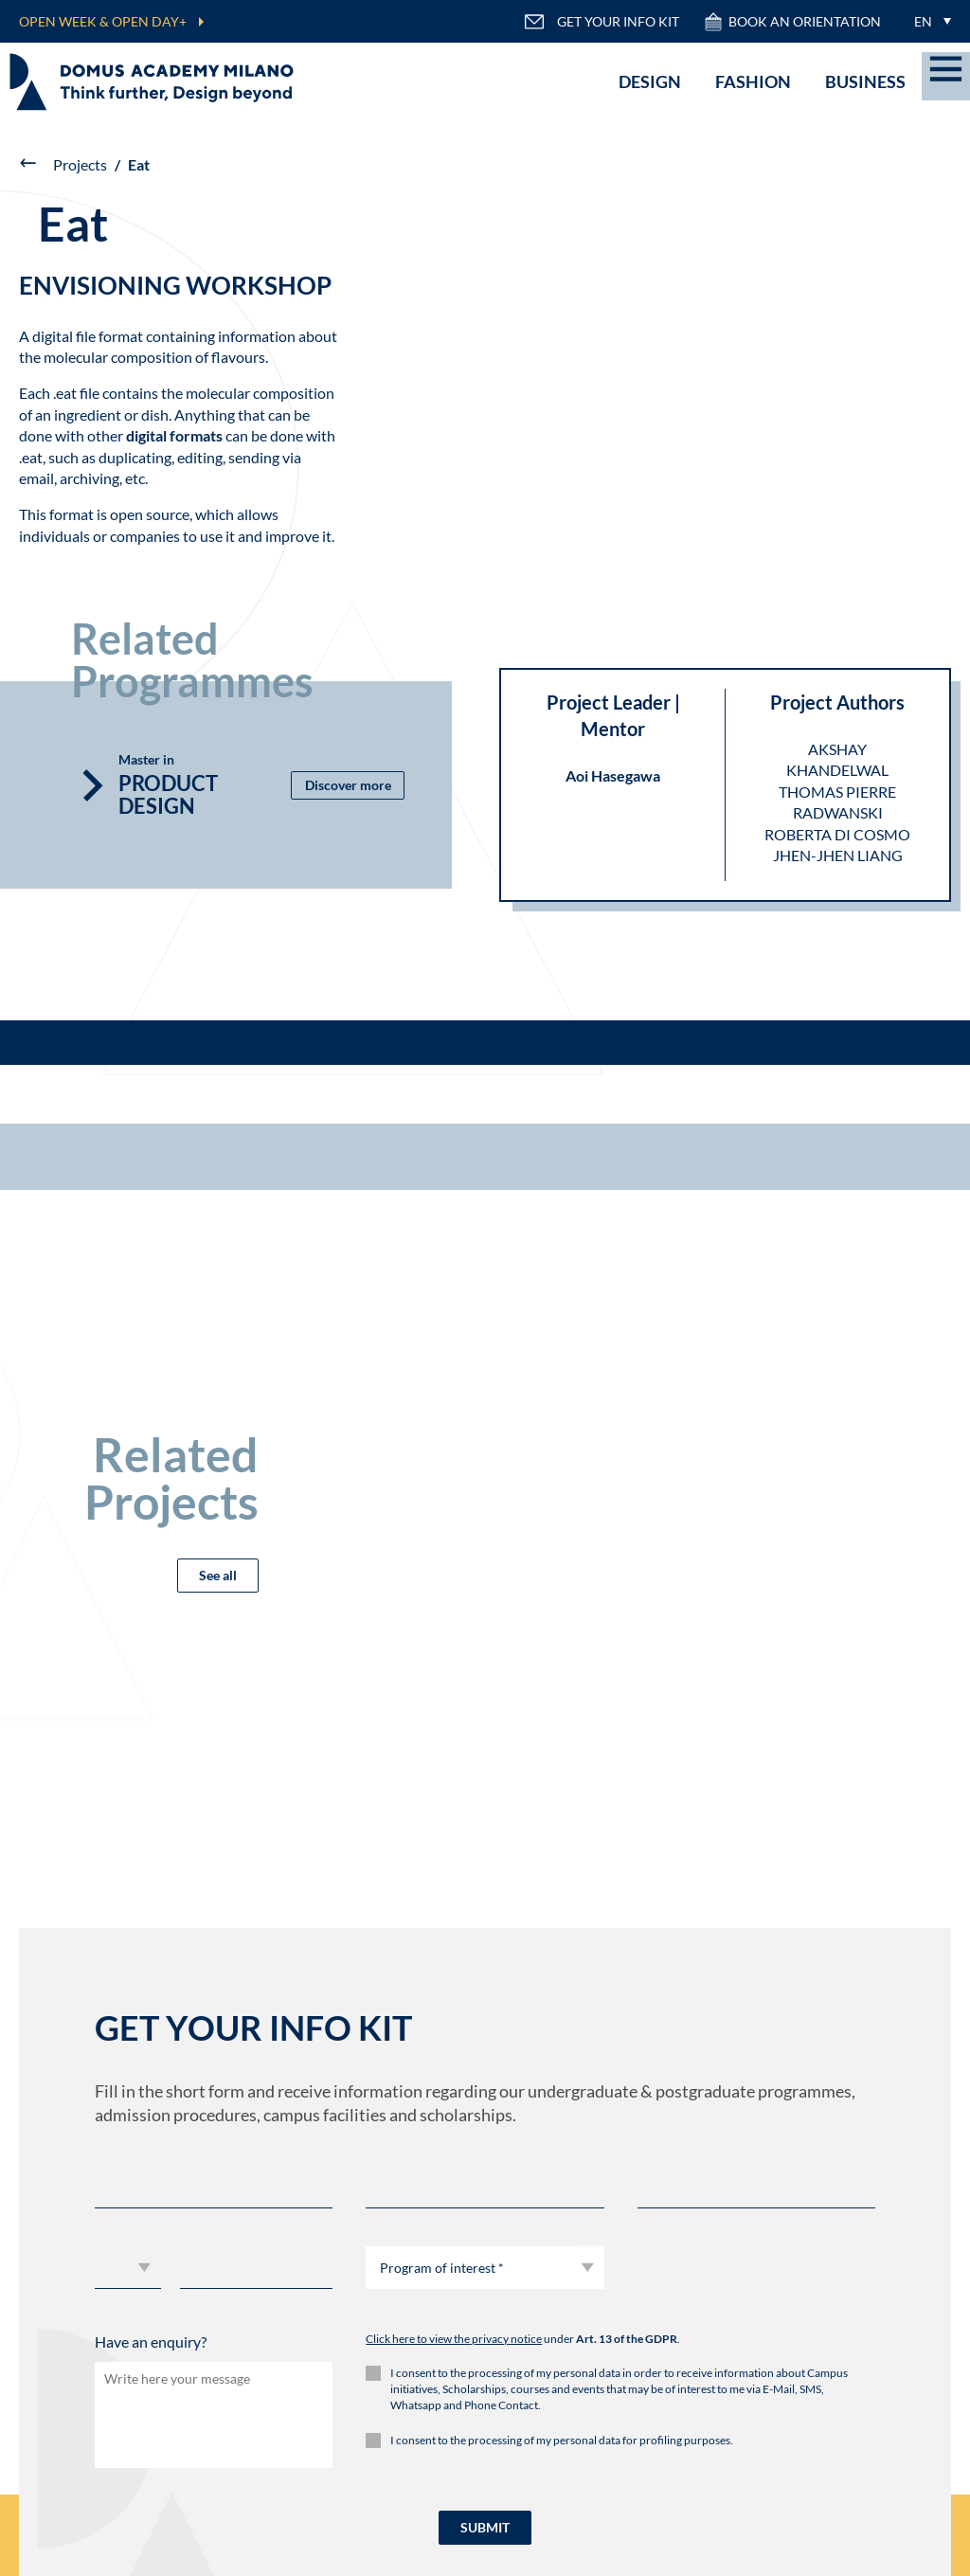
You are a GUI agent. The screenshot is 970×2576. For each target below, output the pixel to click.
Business (865, 81)
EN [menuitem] (923, 21)
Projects (80, 164)
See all (218, 1575)
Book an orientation (792, 21)
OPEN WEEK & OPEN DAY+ (103, 21)
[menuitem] (928, 21)
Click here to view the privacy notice (454, 2339)
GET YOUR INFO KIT (601, 21)
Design (650, 81)
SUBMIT (485, 2527)
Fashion (753, 81)
